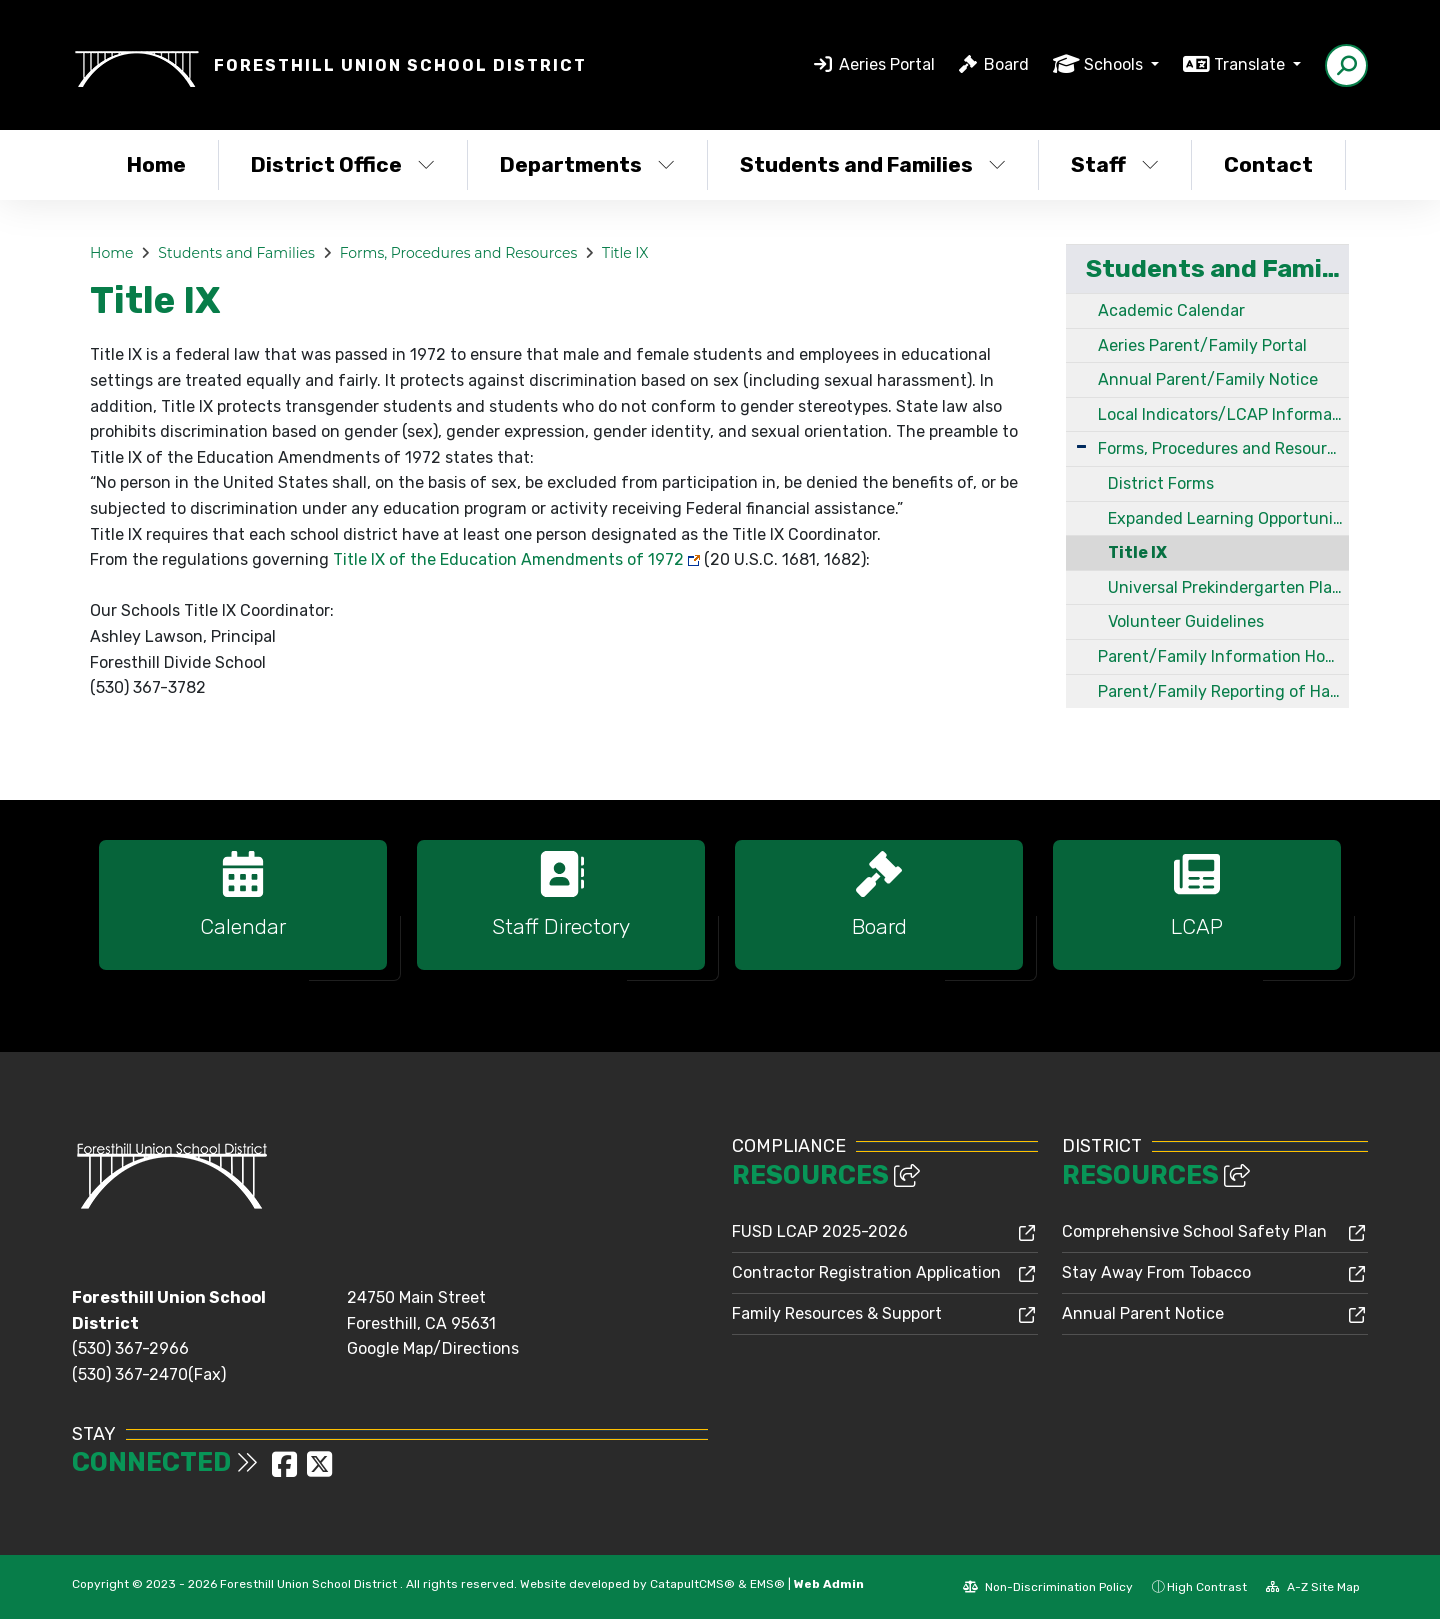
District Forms (1161, 483)
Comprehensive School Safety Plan (1194, 1231)
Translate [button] (1251, 64)
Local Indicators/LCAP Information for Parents (1223, 414)
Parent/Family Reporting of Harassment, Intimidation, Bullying (1223, 691)
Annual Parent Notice (1143, 1313)
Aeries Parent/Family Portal (1202, 345)
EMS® (767, 1584)
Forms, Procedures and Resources (459, 253)
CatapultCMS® (692, 1584)
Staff (1115, 164)
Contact (1268, 164)
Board (1006, 64)
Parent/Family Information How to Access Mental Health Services (1223, 656)
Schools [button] (1115, 64)
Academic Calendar (1171, 310)
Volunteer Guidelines (1186, 621)
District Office (343, 164)
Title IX (625, 253)
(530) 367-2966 (130, 1348)
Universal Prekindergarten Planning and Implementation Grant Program (1228, 587)
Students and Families (872, 164)
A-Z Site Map (1313, 1587)
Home (156, 164)
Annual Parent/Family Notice (1208, 379)
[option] (243, 913)
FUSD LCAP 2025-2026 (820, 1231)
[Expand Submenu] (1081, 446)
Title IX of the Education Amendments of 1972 (508, 559)
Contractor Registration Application (866, 1272)
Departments (587, 164)
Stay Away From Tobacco (1156, 1272)
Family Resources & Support (837, 1313)
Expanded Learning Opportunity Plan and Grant (1228, 518)
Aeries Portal (887, 64)
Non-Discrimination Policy (1048, 1587)
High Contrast (1207, 1587)
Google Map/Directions (433, 1348)
